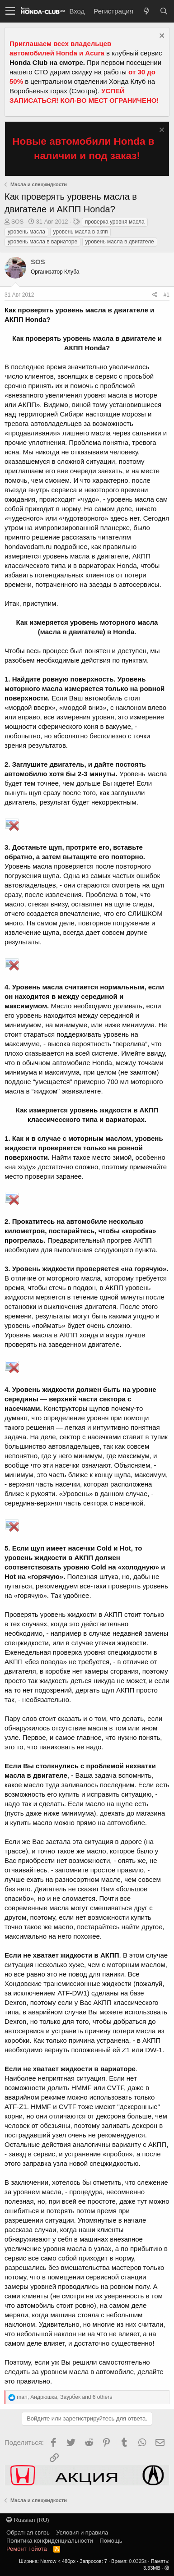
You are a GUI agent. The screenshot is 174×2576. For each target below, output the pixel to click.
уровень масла (26, 232)
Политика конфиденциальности (49, 2540)
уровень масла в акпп (80, 232)
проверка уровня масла (115, 222)
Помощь (110, 2540)
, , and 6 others (64, 2397)
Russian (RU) (27, 2520)
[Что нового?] (146, 11)
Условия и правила (82, 2532)
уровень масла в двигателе (119, 241)
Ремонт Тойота (26, 2548)
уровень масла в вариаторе (42, 241)
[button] (10, 11)
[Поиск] (163, 11)
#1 (166, 295)
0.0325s (137, 2561)
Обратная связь (28, 2532)
